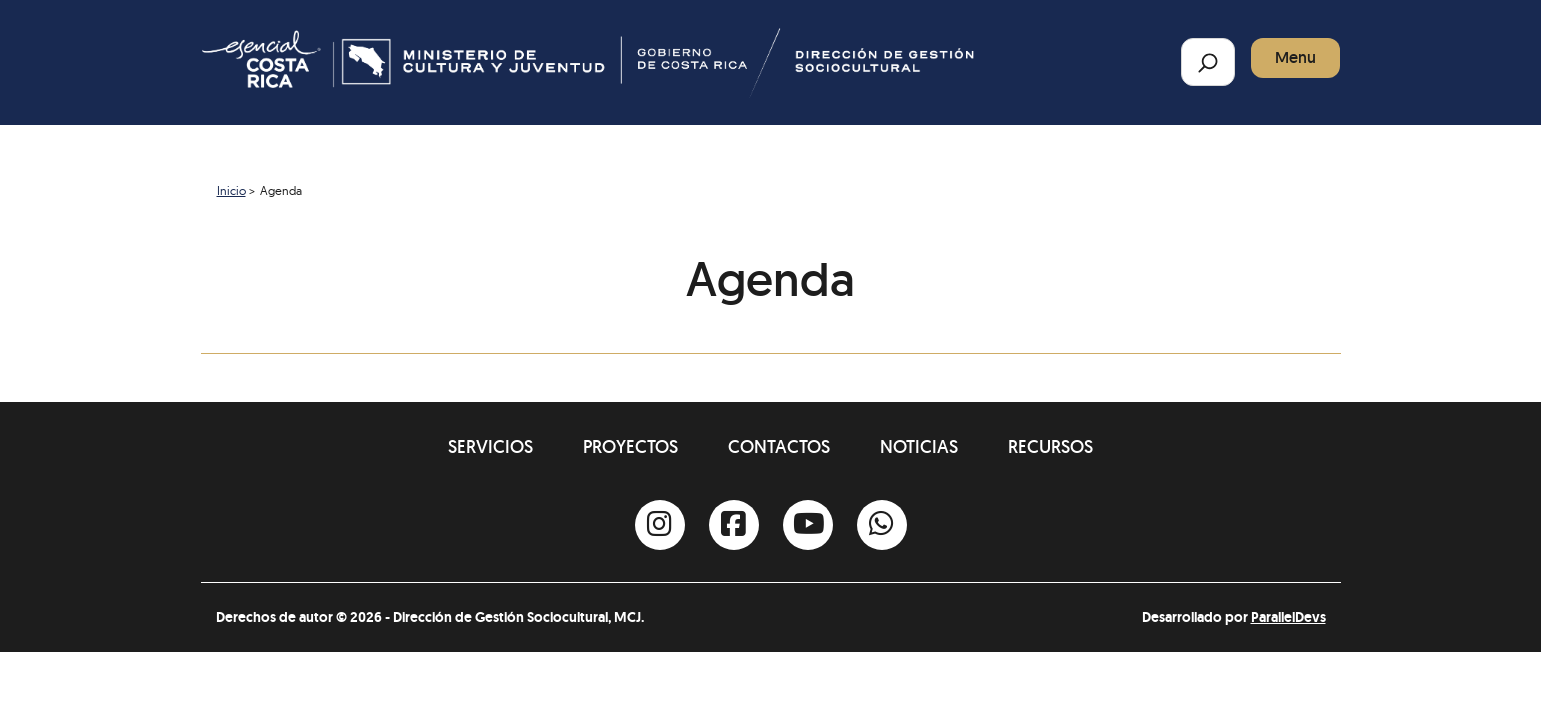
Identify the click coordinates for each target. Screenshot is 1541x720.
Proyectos (630, 446)
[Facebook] (734, 525)
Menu (1295, 57)
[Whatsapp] (882, 525)
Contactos (779, 446)
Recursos (1050, 446)
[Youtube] (808, 525)
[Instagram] (660, 525)
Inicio (231, 190)
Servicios (490, 446)
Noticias (919, 446)
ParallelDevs (1288, 617)
